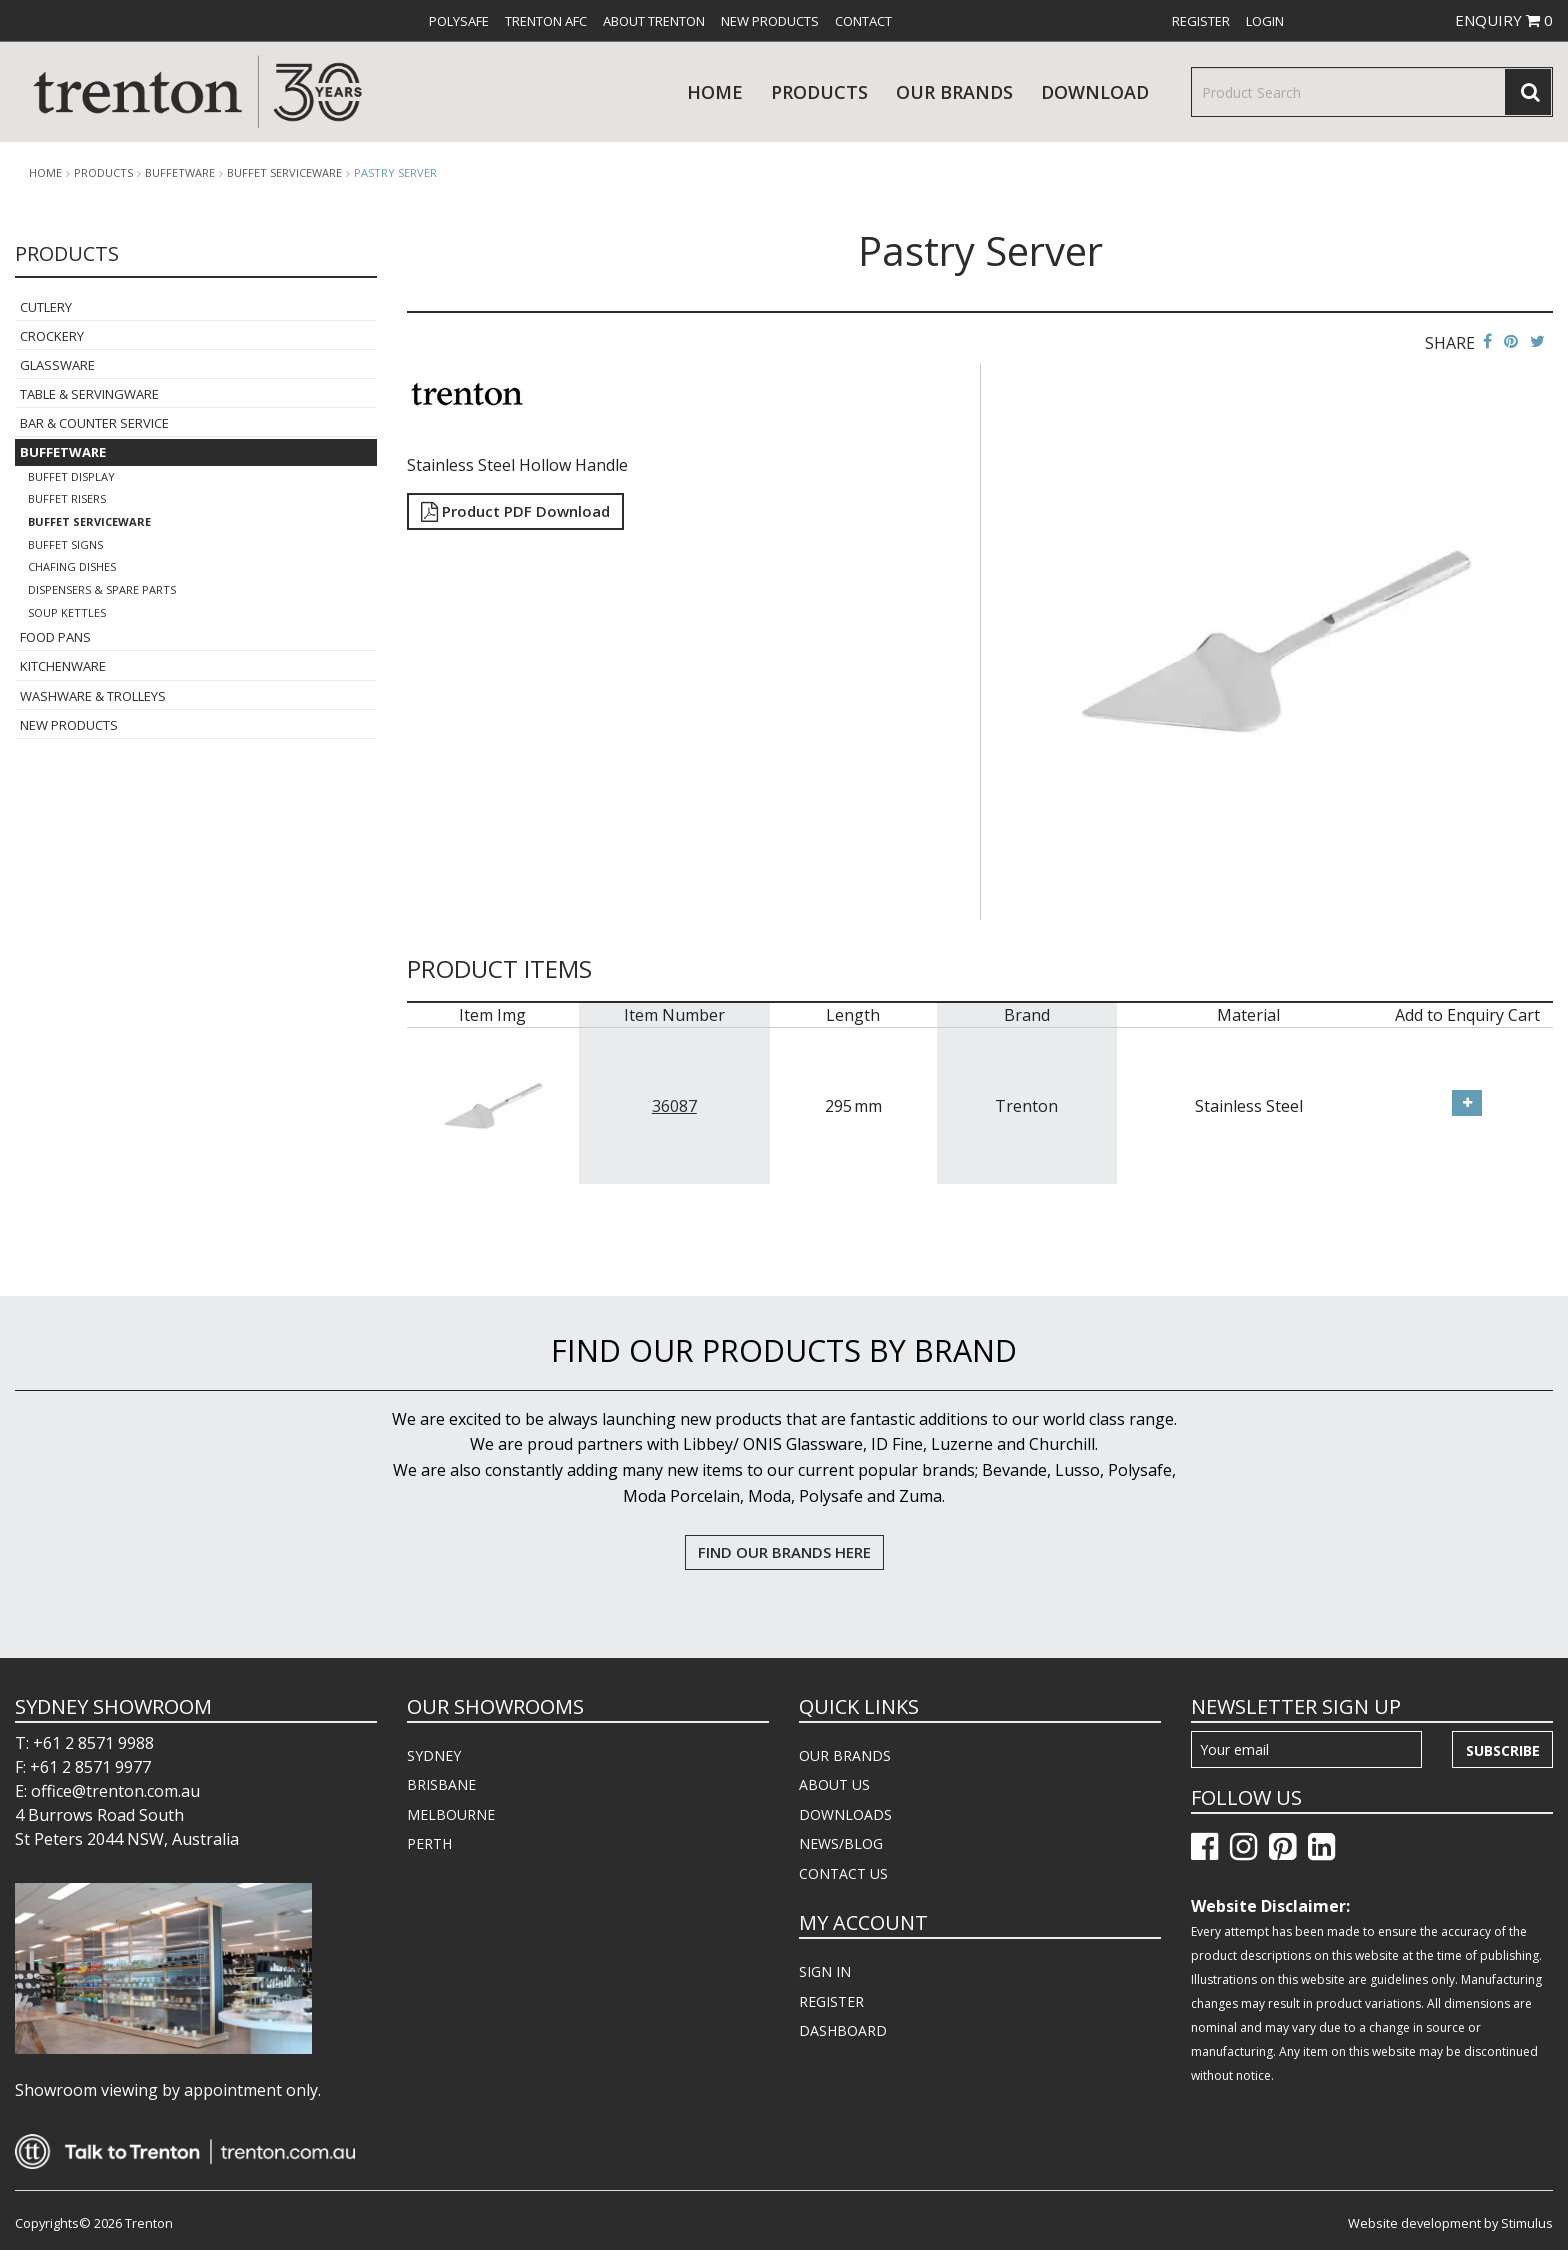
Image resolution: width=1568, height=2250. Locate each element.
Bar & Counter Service (94, 423)
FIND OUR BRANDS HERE (784, 1552)
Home (715, 92)
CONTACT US (843, 1873)
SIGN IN (825, 1971)
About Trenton (654, 21)
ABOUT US (834, 1784)
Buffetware (180, 173)
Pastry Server (395, 172)
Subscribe (1503, 1750)
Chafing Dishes (72, 566)
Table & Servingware (89, 394)
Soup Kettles (67, 612)
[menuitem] (459, 21)
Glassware (57, 365)
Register (1201, 21)
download (1095, 92)
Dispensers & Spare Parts (102, 589)
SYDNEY (434, 1755)
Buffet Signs (65, 544)
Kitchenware (63, 666)
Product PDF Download (515, 511)
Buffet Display (71, 476)
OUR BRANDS (845, 1755)
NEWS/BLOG (841, 1843)
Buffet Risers (67, 498)
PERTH (429, 1843)
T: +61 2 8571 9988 (84, 1743)
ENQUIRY (1504, 20)
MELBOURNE (451, 1814)
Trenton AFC (546, 21)
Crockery (52, 336)
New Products (770, 21)
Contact (863, 21)
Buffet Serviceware (284, 173)
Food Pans (55, 637)
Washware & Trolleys (93, 696)
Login (1265, 21)
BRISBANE (441, 1784)
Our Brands (954, 92)
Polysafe (459, 21)
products (819, 92)
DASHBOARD (843, 2030)
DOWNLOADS (845, 1814)
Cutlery (46, 307)
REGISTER (831, 2001)
